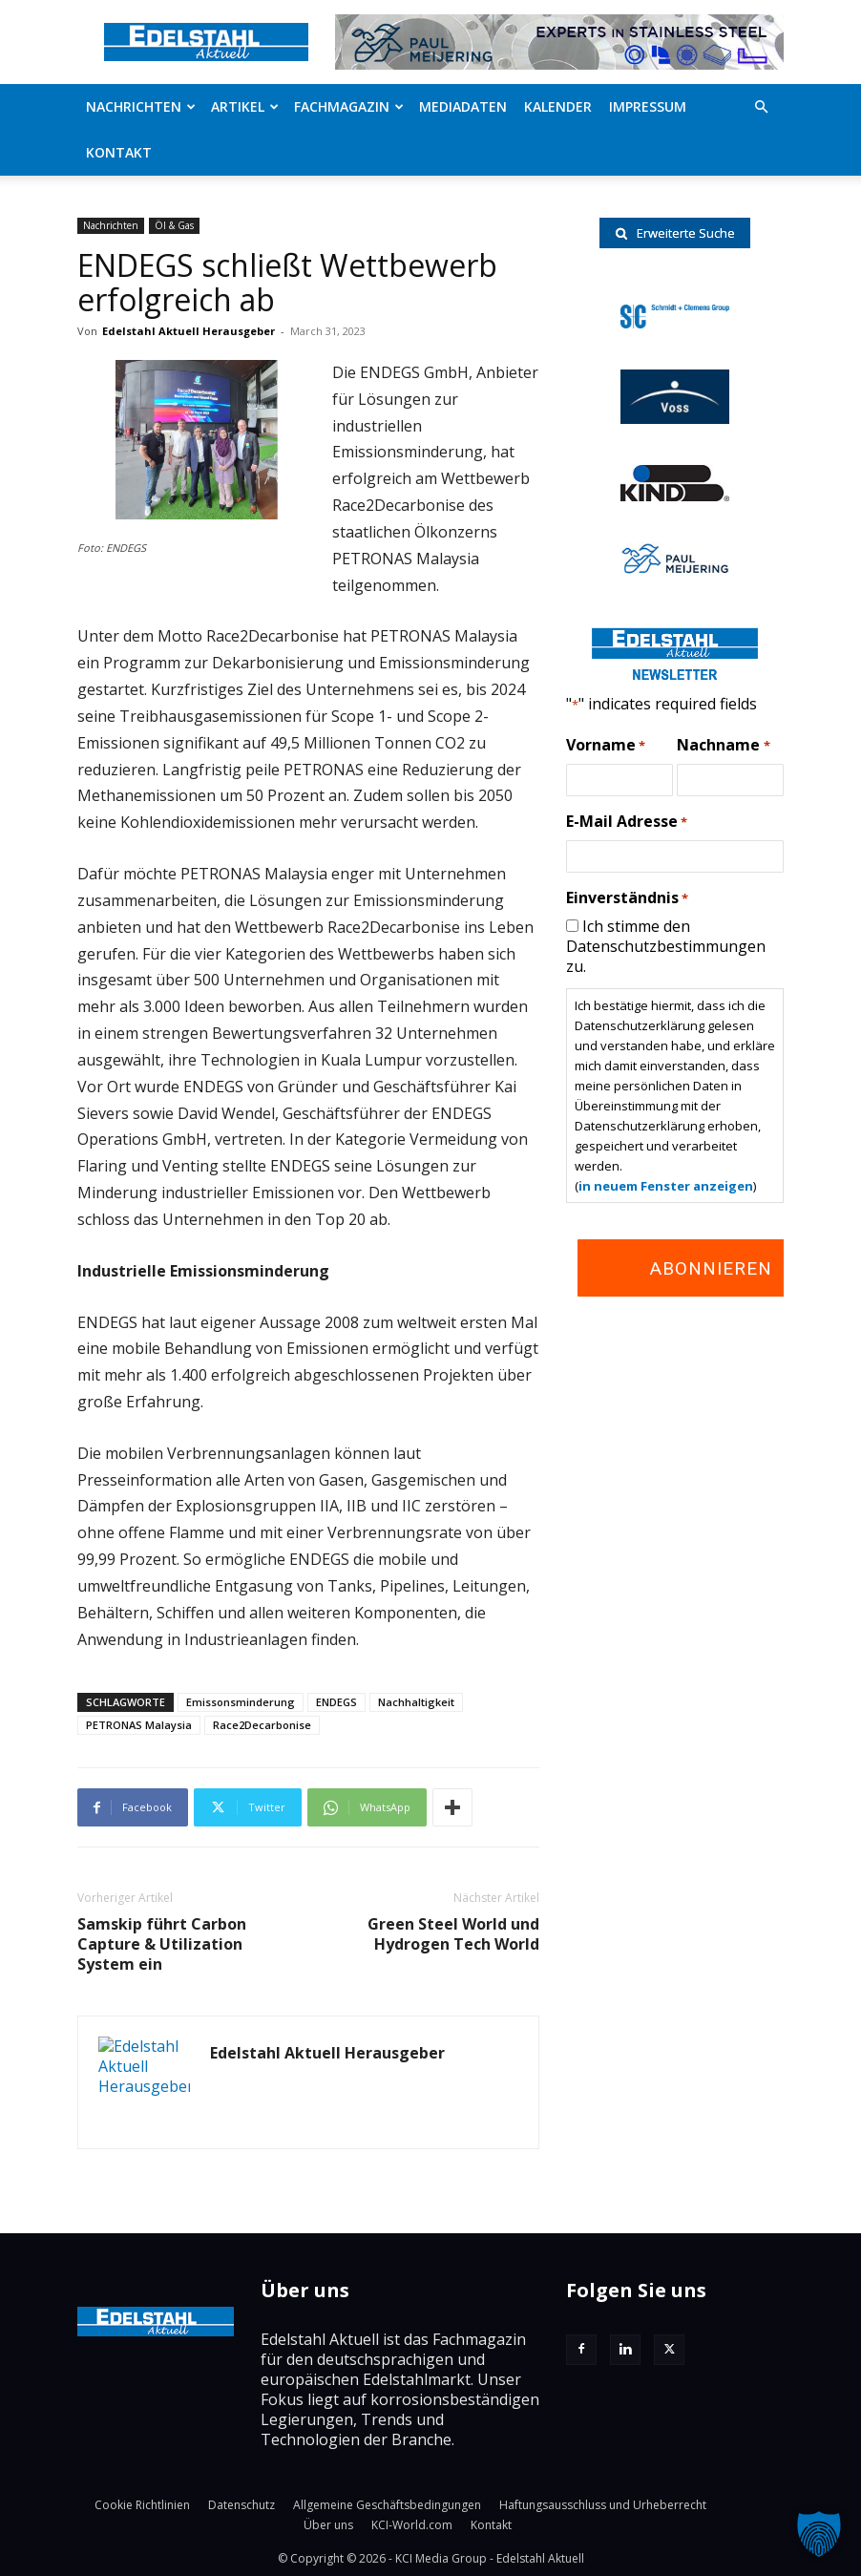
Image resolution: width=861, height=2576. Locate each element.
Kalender (558, 106)
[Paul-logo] (674, 570)
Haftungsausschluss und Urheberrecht (602, 2505)
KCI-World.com (411, 2525)
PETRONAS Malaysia (139, 1725)
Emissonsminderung (240, 1702)
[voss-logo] (674, 418)
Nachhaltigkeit (416, 1702)
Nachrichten (141, 106)
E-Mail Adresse (626, 822)
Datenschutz (241, 2505)
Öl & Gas (174, 225)
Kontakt (119, 152)
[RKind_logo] (674, 495)
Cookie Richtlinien (142, 2505)
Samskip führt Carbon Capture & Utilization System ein (161, 1944)
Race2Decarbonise (262, 1725)
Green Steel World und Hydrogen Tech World (453, 1934)
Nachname (723, 745)
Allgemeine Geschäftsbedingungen (387, 2505)
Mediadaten (463, 106)
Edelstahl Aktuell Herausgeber (188, 331)
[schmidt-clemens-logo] (674, 322)
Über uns (328, 2525)
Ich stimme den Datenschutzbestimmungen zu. (666, 946)
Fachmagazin (349, 106)
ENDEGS (336, 1702)
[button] (761, 106)
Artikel (245, 106)
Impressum (647, 106)
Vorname (605, 745)
